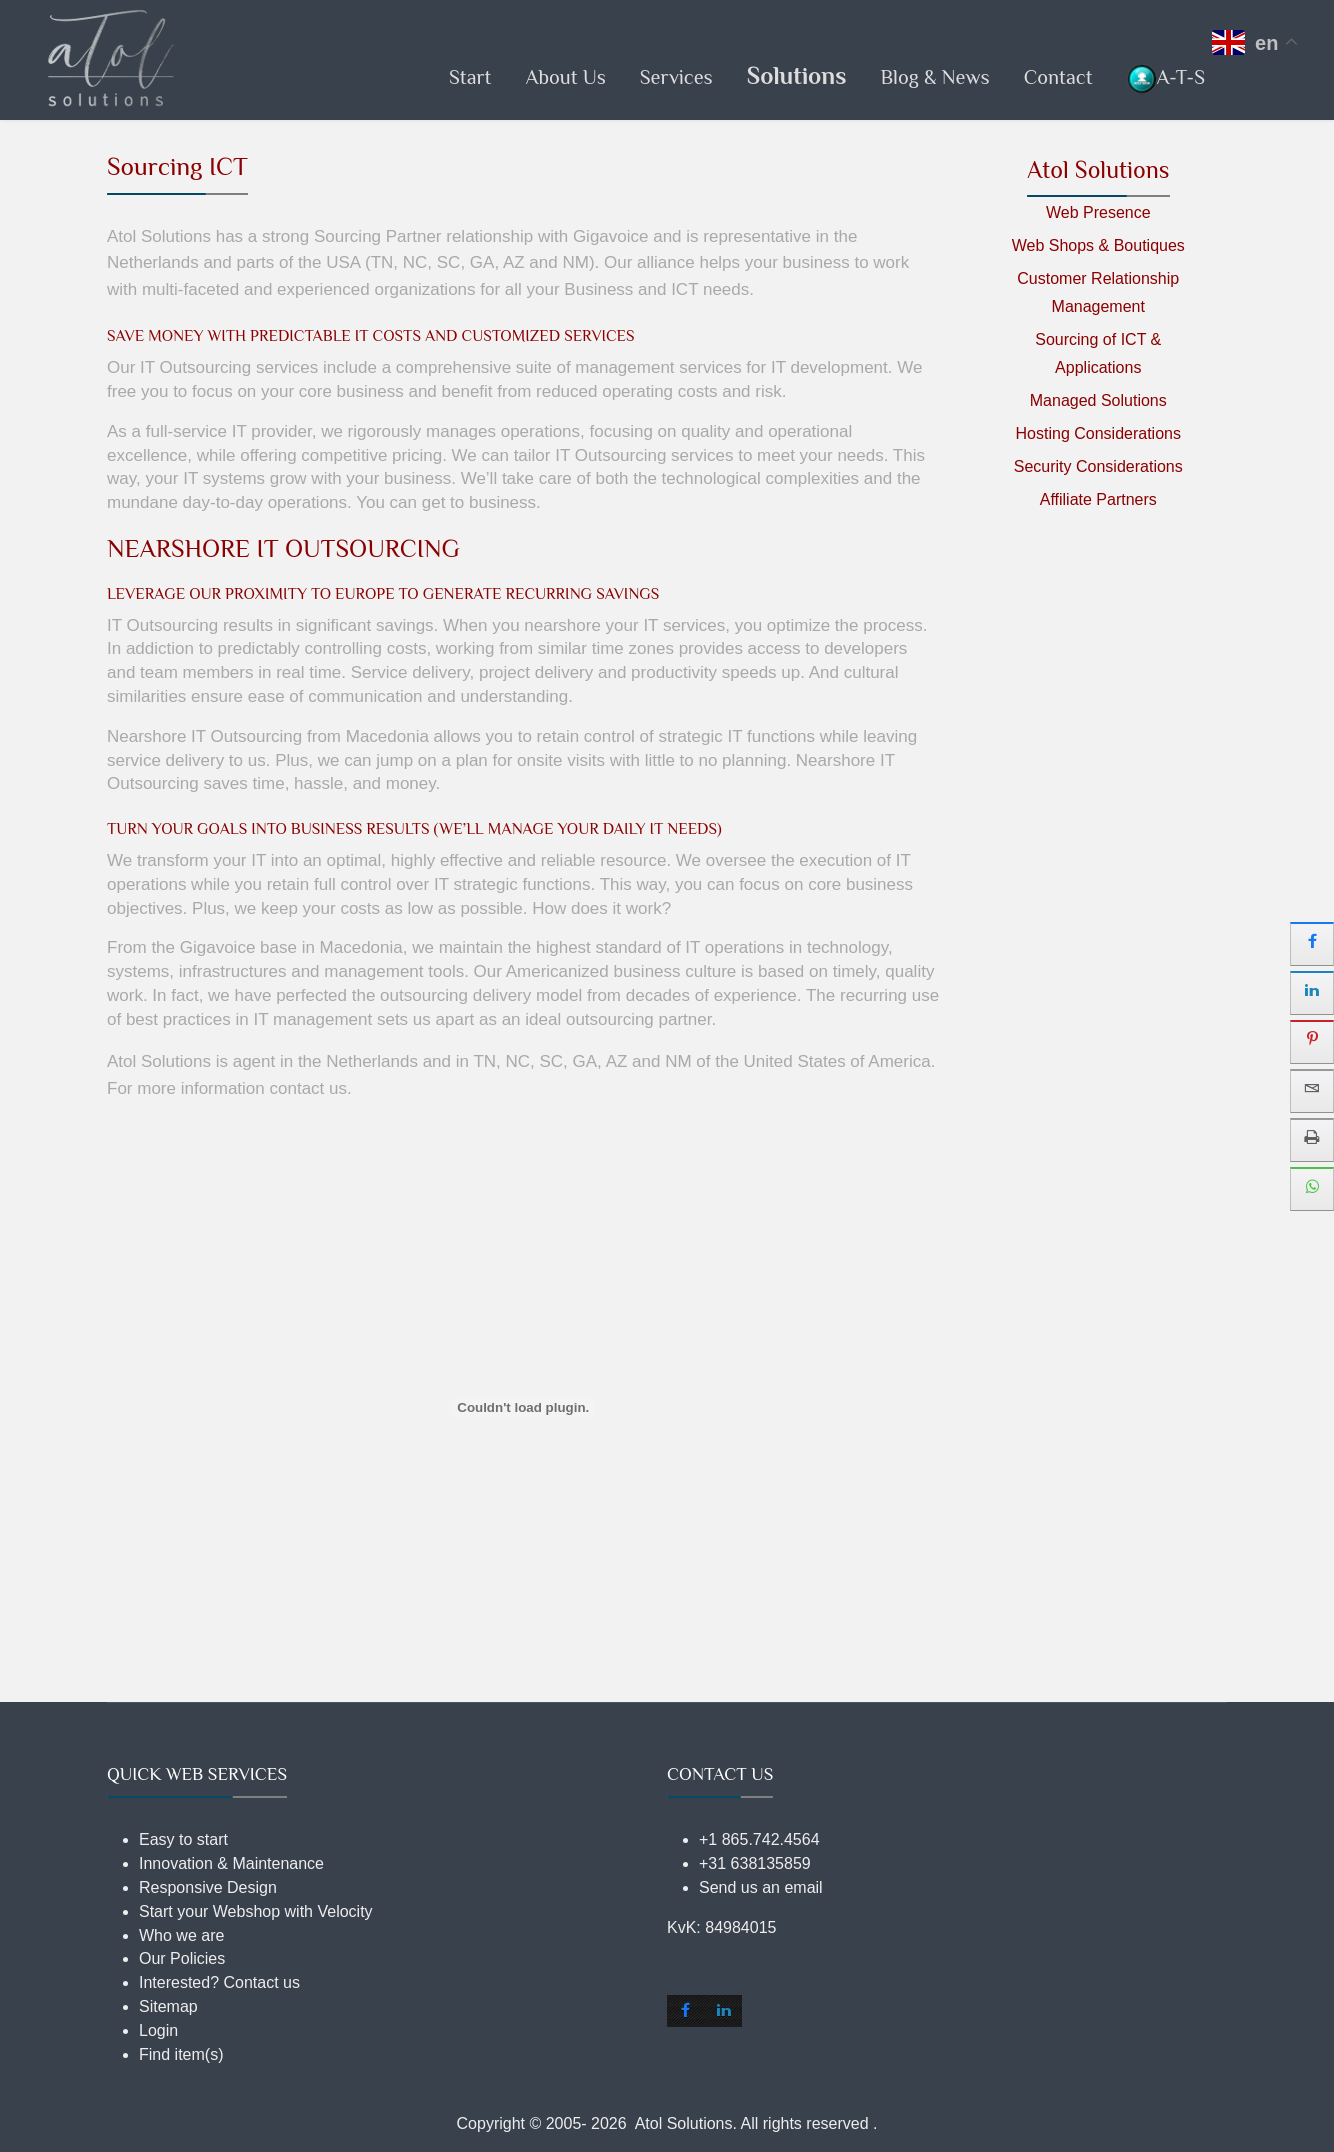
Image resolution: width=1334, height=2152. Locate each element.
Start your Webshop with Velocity (256, 1911)
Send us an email (761, 1887)
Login (158, 2030)
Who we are (181, 1935)
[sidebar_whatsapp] (1312, 1189)
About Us (565, 77)
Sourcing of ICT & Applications (1098, 353)
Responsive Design (208, 1887)
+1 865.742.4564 (759, 1839)
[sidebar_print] (1312, 1140)
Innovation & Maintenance (231, 1863)
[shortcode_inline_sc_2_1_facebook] (686, 2011)
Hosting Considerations (1098, 433)
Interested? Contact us (219, 1982)
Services (676, 77)
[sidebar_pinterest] (1312, 1042)
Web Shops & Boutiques (1098, 245)
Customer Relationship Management (1098, 292)
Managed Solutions (1098, 400)
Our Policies (182, 1958)
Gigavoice (611, 236)
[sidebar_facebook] (1312, 944)
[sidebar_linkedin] (1312, 993)
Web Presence (1098, 212)
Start (470, 77)
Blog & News (934, 77)
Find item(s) (181, 2054)
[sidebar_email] (1312, 1091)
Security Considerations (1098, 466)
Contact (1058, 77)
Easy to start (183, 1839)
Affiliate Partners (1098, 499)
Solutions (797, 75)
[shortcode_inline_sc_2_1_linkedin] (723, 2011)
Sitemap (168, 2006)
